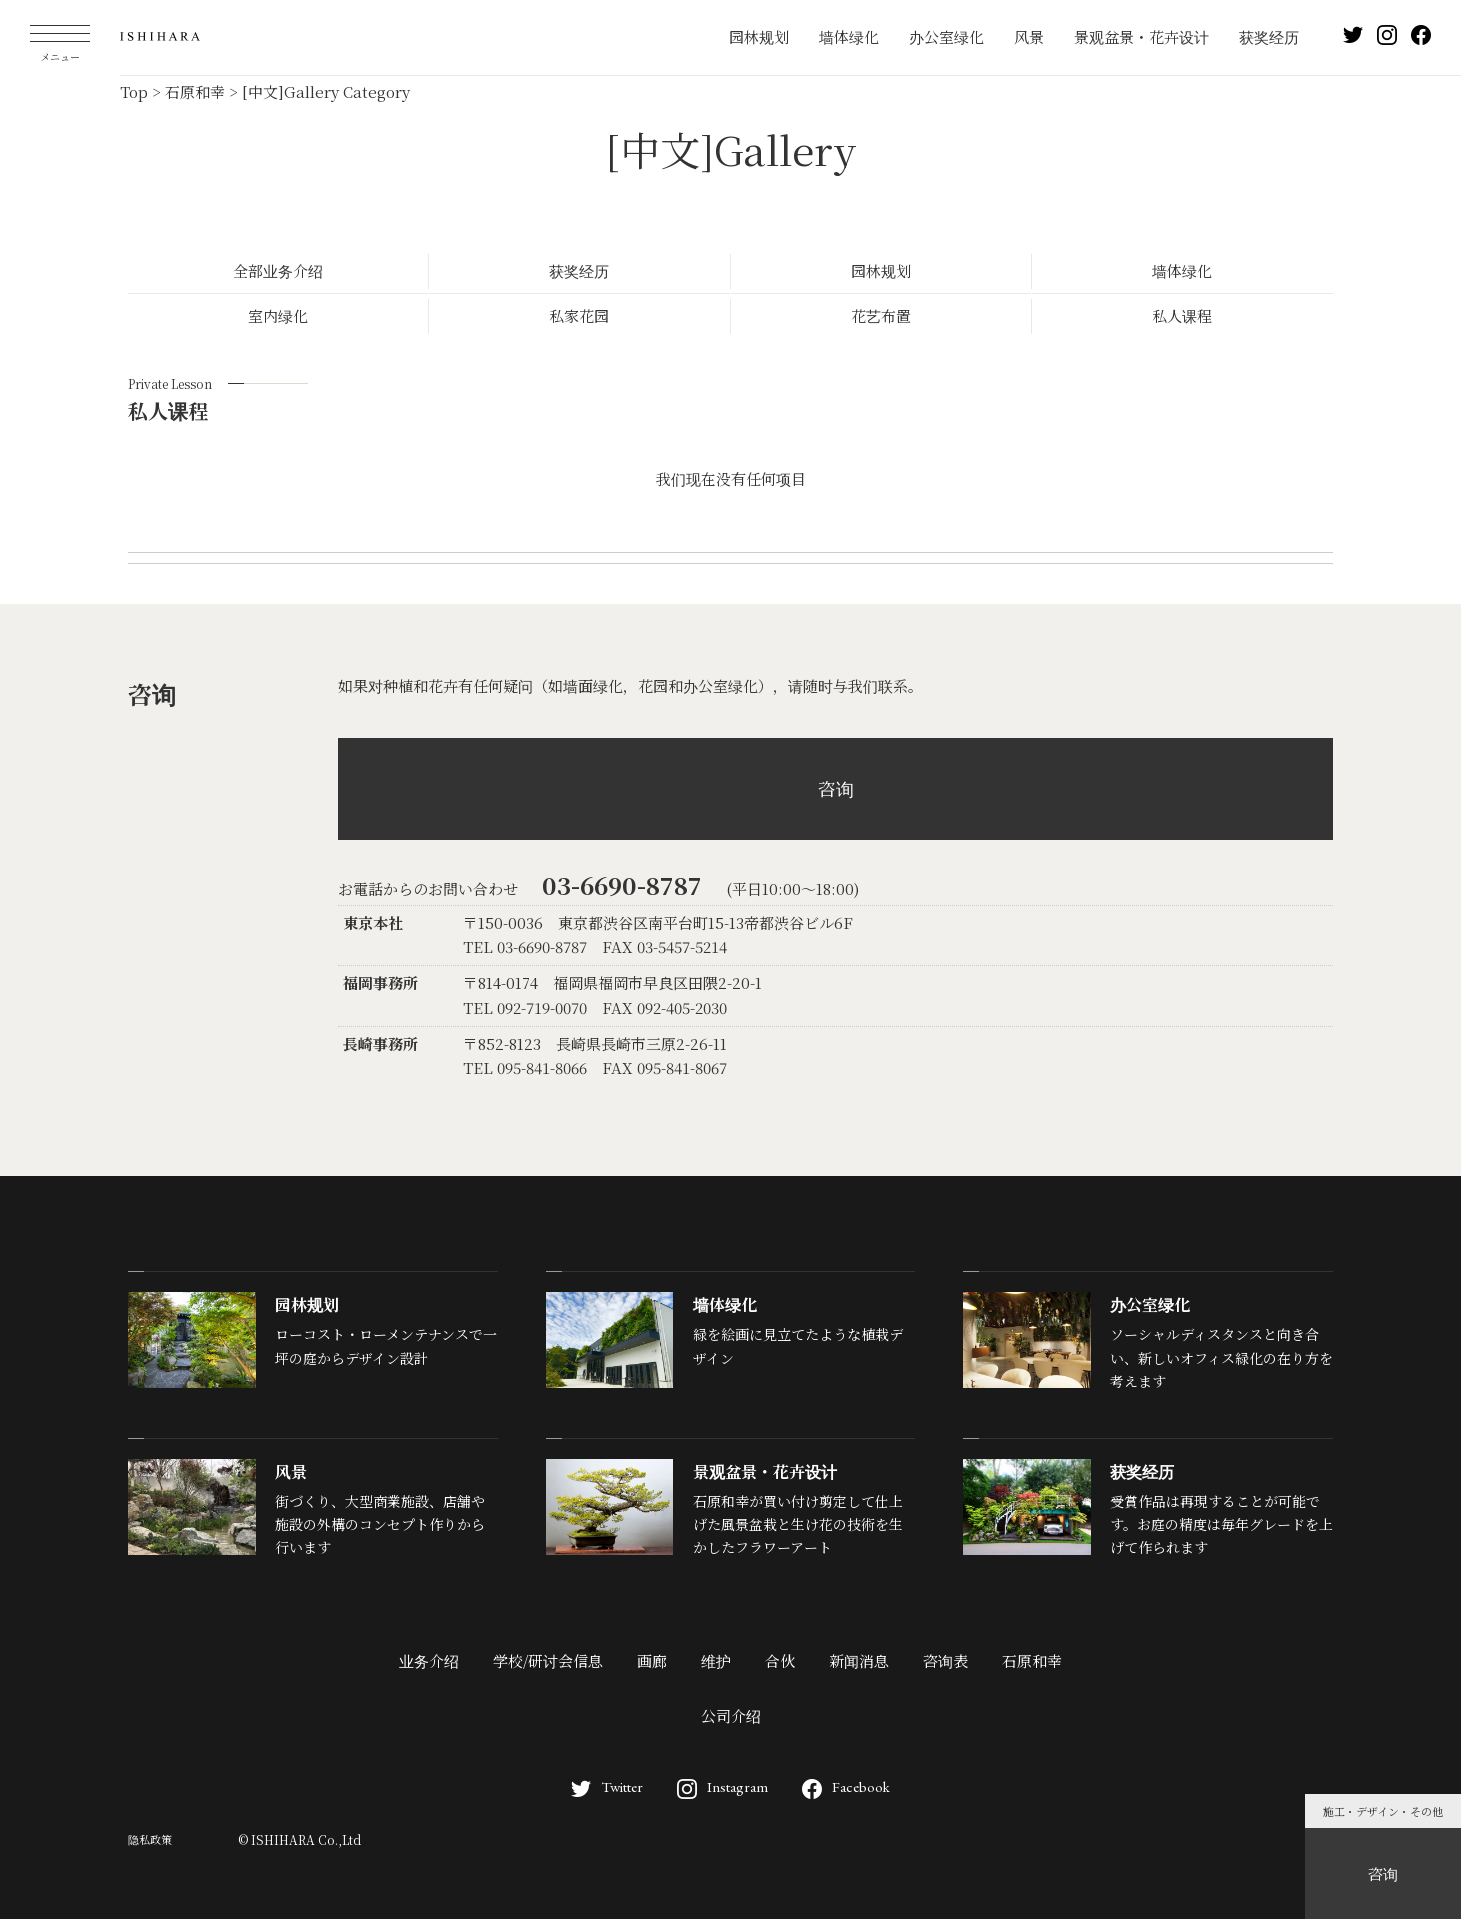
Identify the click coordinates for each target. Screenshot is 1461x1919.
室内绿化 (278, 315)
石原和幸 (1032, 1660)
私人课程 (1182, 315)
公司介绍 (731, 1715)
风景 (1029, 36)
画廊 (652, 1660)
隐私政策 (150, 1839)
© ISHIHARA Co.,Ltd (299, 1839)
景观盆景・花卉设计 (1141, 36)
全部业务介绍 (278, 270)
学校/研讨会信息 (548, 1660)
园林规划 (759, 36)
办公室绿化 (946, 36)
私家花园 (579, 315)
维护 (716, 1660)
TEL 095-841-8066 (525, 1067)
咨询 (1383, 1873)
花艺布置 (881, 315)
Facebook (846, 1786)
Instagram (722, 1786)
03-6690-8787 (622, 884)
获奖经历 (1269, 36)
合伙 (780, 1660)
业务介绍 (429, 1660)
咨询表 (945, 1660)
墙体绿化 (849, 36)
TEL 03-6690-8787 (525, 946)
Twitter (607, 1786)
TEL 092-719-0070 (525, 1007)
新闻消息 (859, 1660)
